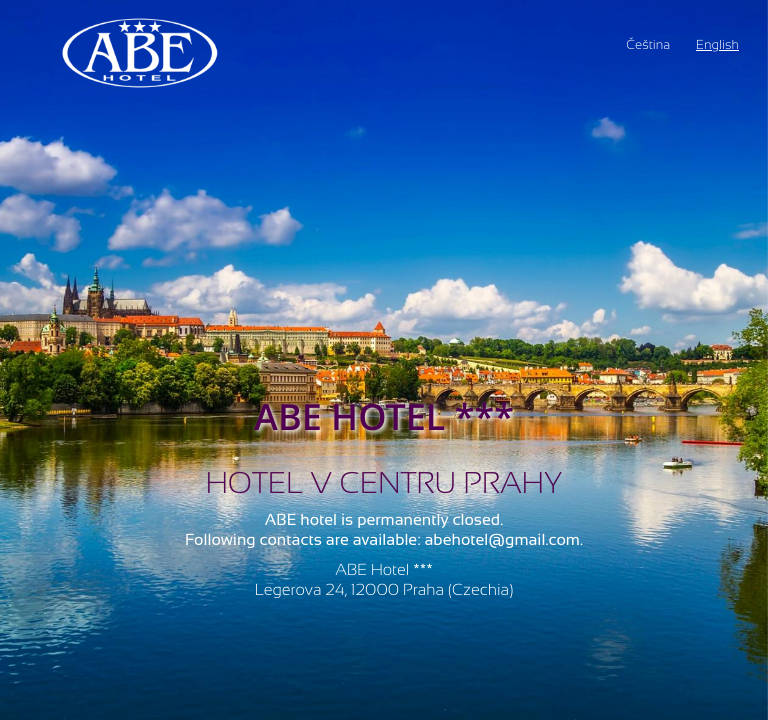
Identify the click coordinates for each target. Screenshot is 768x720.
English (717, 45)
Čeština (648, 45)
